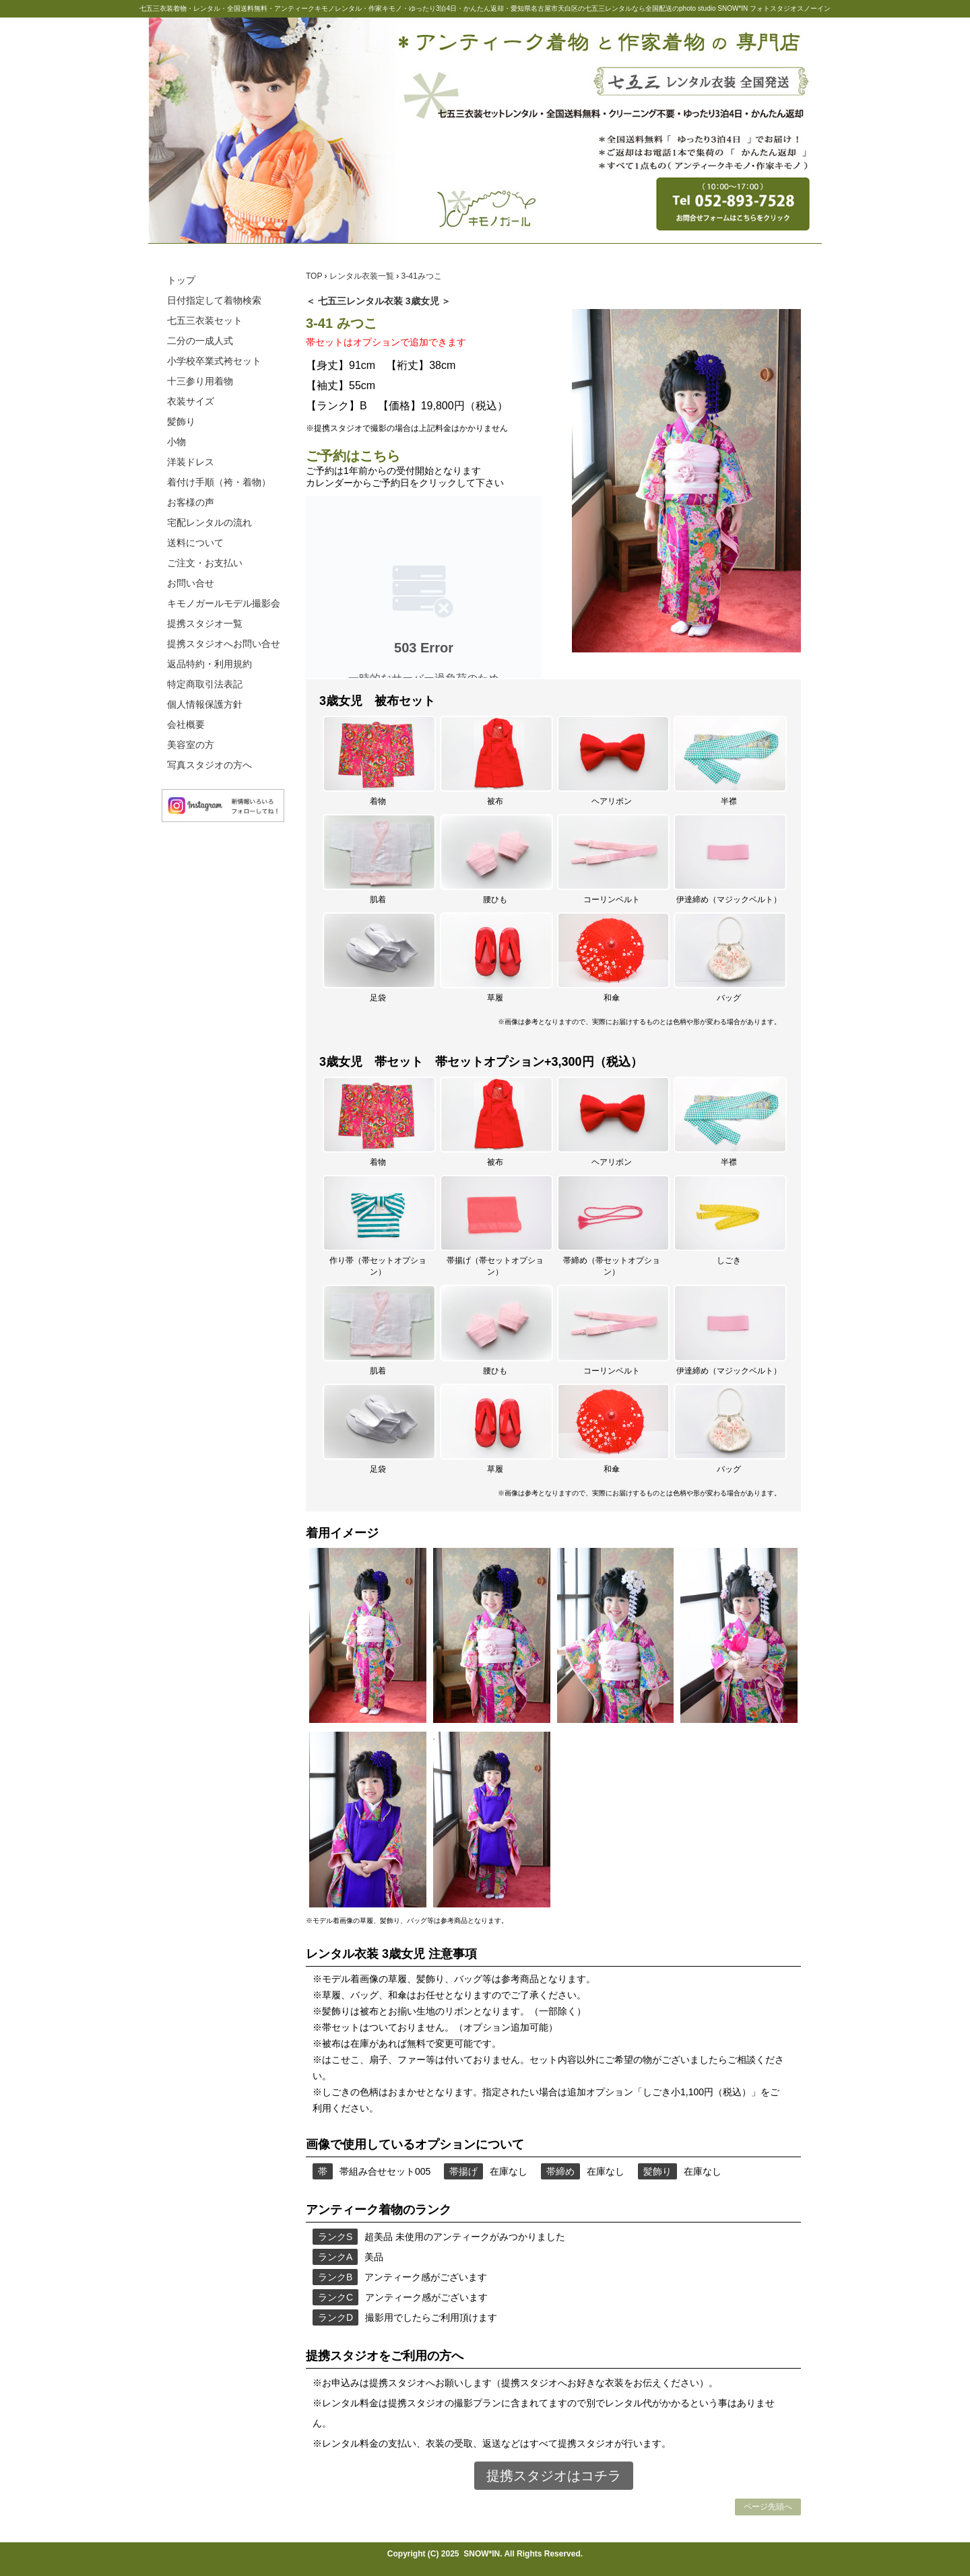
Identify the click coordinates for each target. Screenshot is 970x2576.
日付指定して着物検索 (214, 300)
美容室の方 (190, 744)
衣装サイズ (190, 401)
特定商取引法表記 (205, 684)
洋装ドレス (190, 461)
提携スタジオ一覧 (205, 623)
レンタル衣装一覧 (362, 276)
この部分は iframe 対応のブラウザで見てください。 (424, 587)
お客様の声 (190, 502)
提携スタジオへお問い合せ (223, 643)
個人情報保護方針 (205, 704)
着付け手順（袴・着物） (219, 482)
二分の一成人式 (200, 340)
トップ (181, 280)
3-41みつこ (421, 276)
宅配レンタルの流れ (209, 522)
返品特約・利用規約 (209, 663)
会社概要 (186, 724)
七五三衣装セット (205, 320)
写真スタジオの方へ (209, 764)
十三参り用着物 (200, 381)
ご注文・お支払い (205, 562)
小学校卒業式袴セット (214, 360)
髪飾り (181, 421)
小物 (176, 441)
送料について (195, 542)
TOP (315, 276)
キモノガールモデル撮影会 (223, 603)
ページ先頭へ (768, 2506)
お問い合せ (190, 583)
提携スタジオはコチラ (553, 2475)
